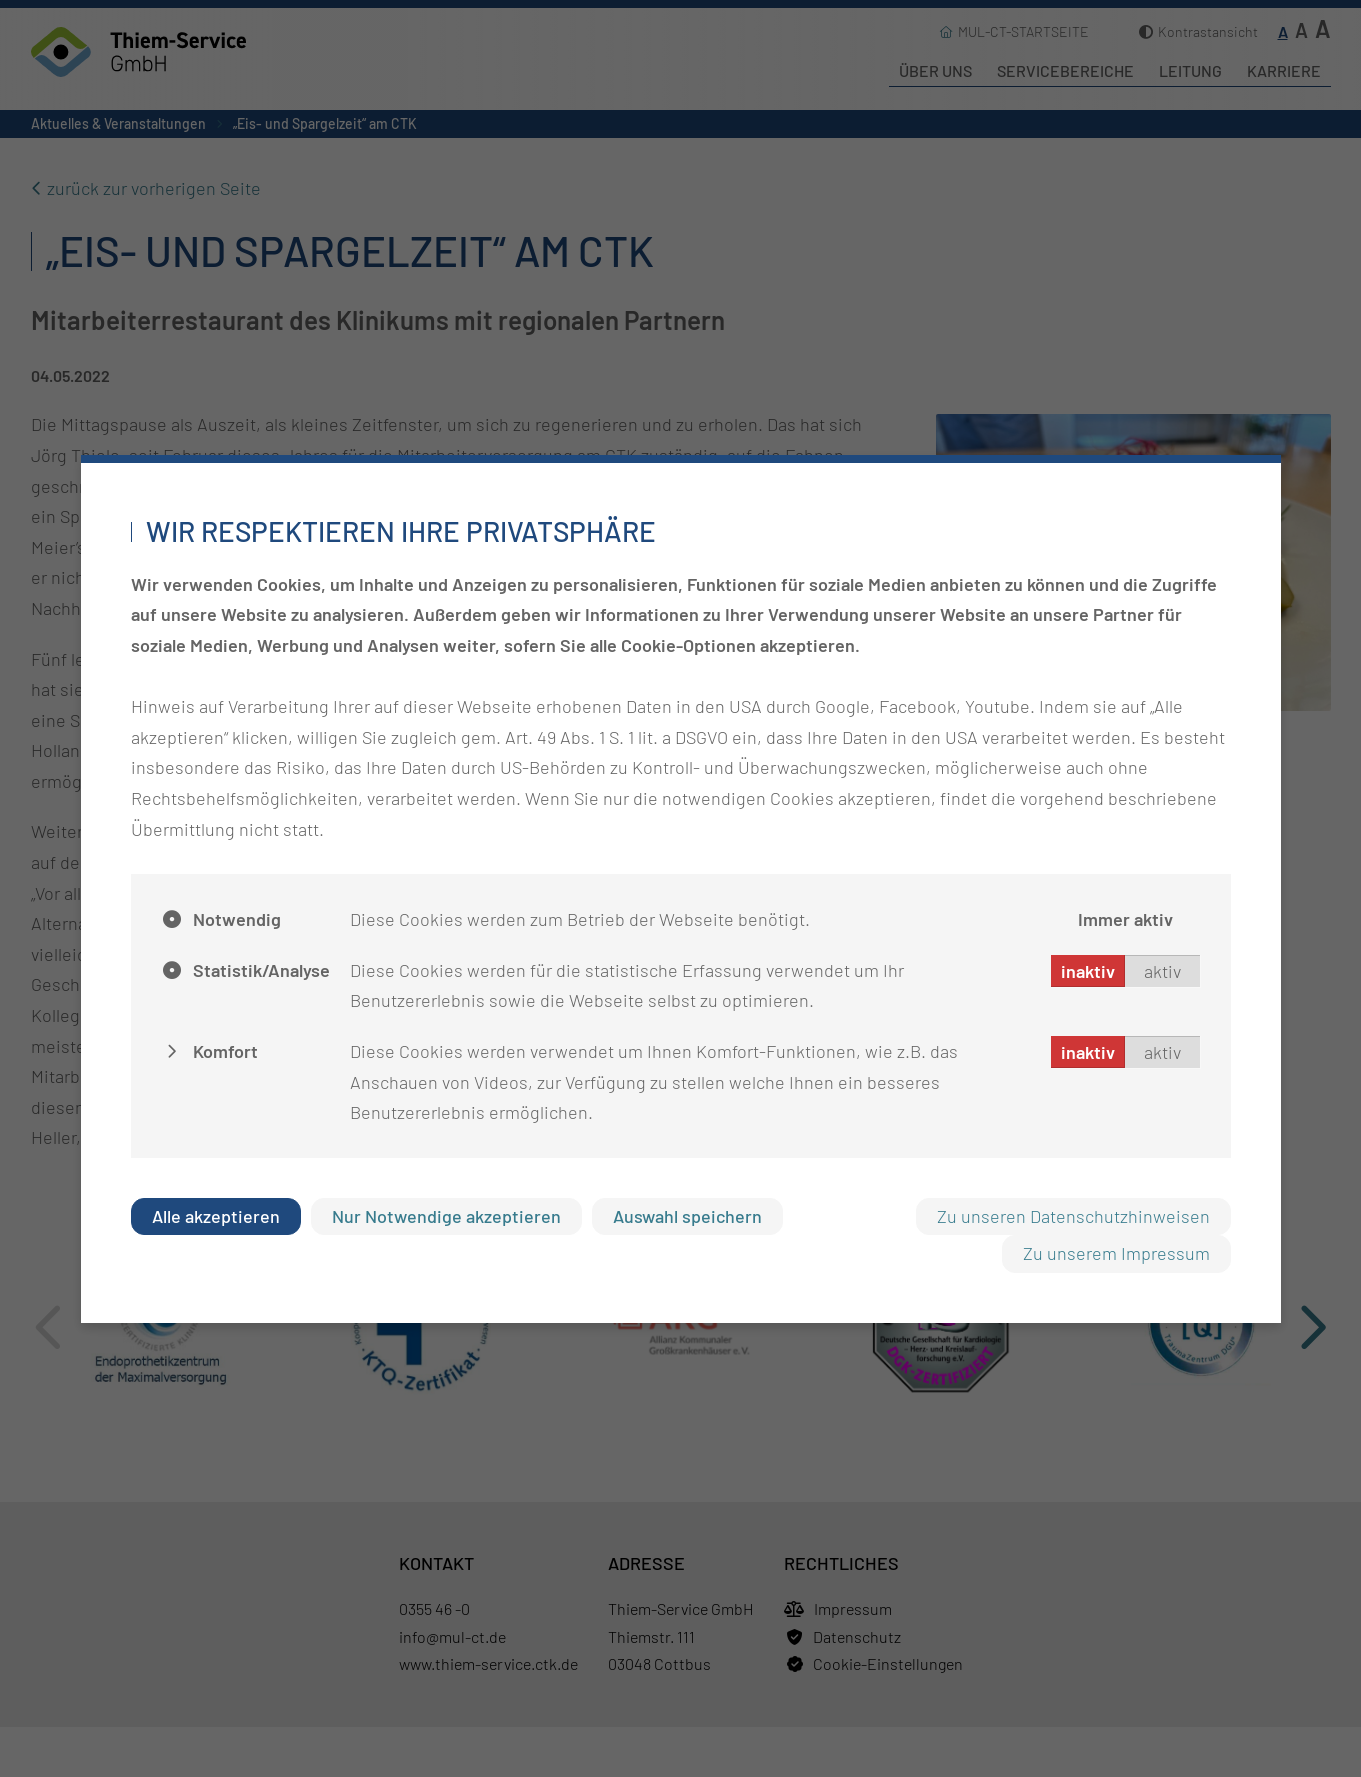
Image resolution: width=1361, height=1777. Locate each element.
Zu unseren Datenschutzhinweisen (1073, 1216)
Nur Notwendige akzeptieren (446, 1216)
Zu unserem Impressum (1116, 1253)
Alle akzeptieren (216, 1216)
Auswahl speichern (687, 1216)
